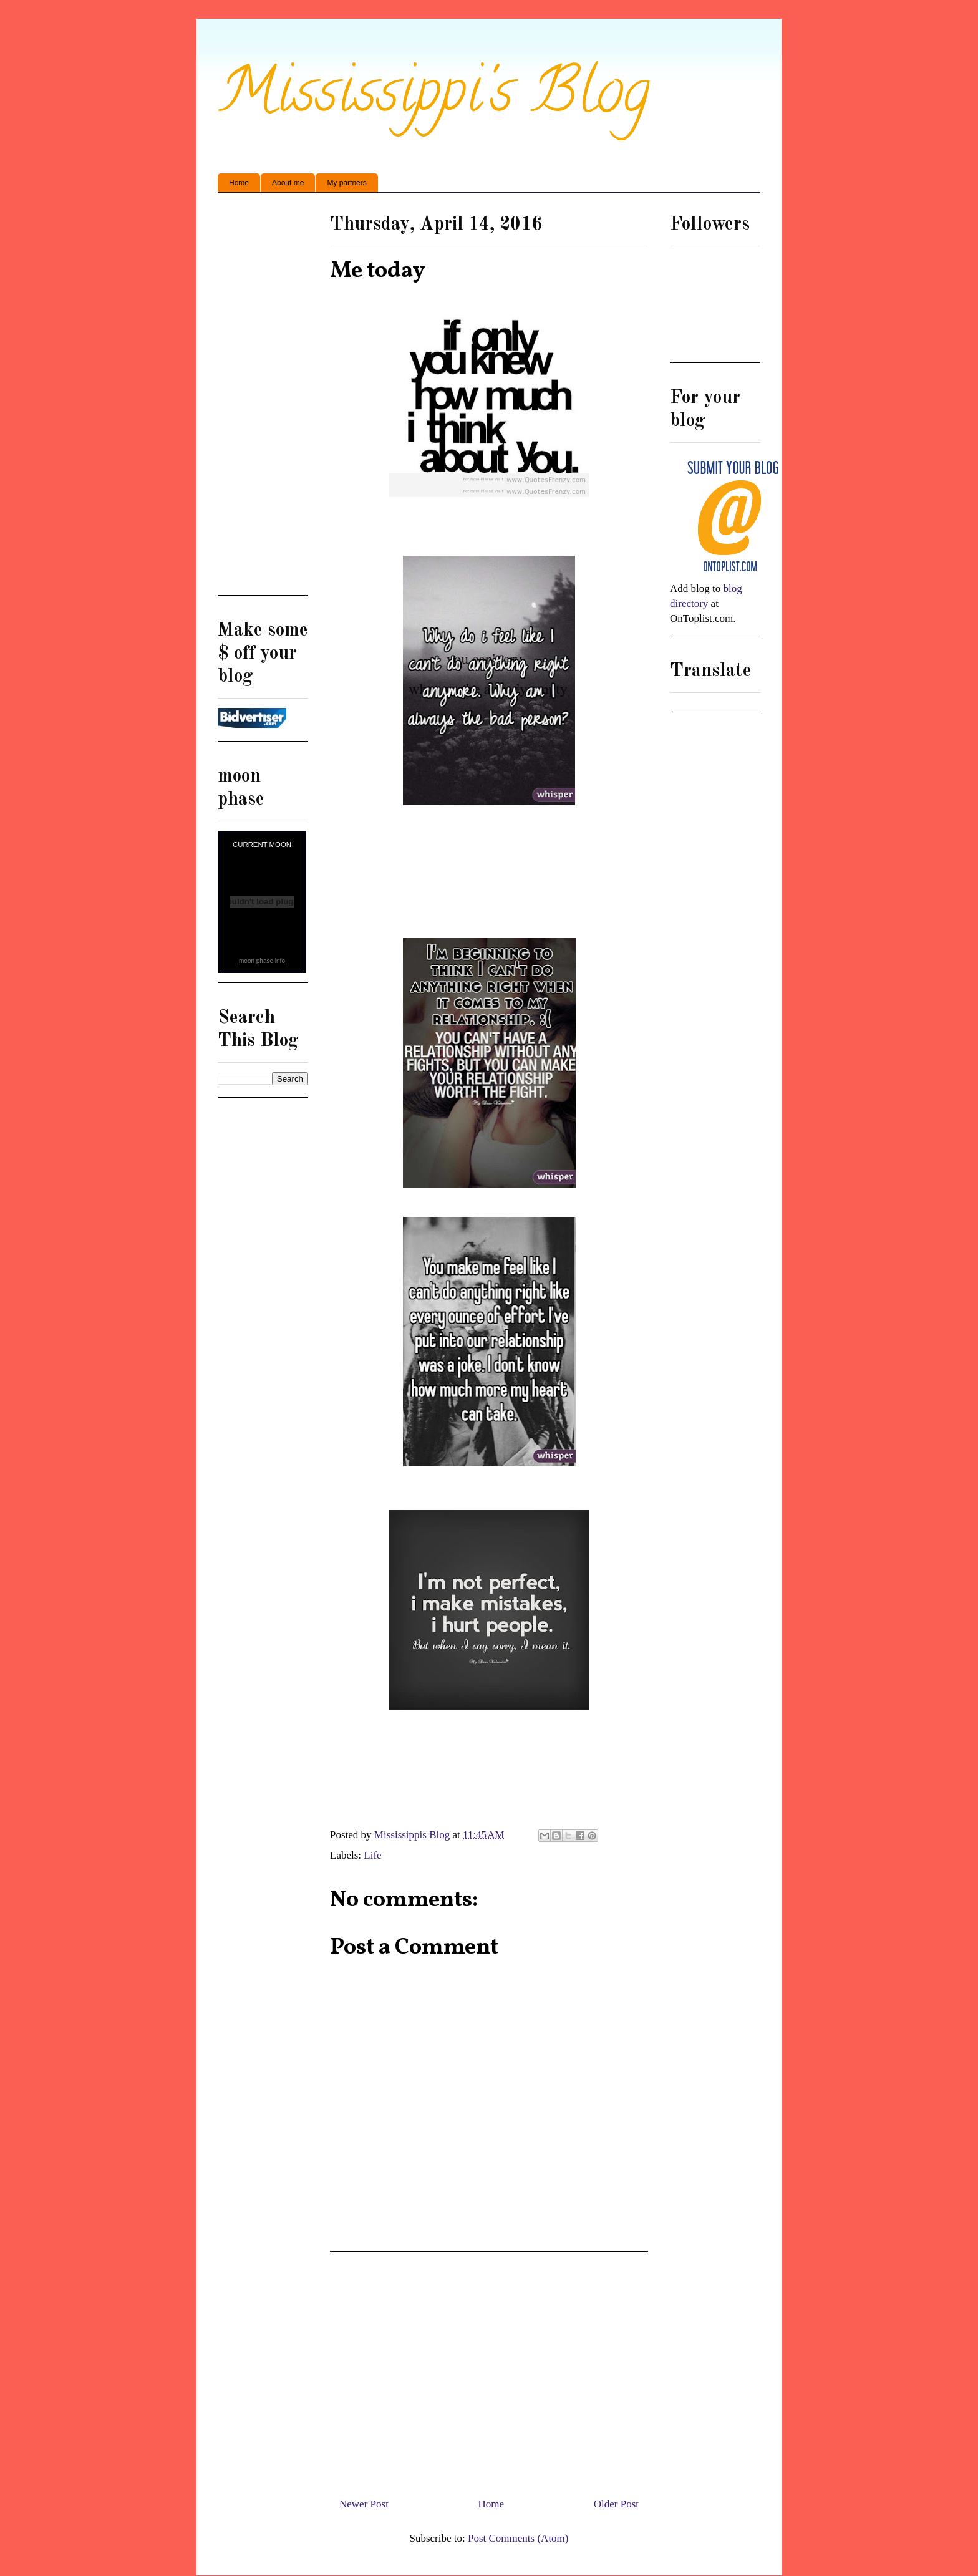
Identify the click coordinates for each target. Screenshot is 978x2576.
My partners (346, 182)
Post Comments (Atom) (518, 2538)
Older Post (616, 2504)
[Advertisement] (489, 2370)
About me (288, 182)
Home (239, 182)
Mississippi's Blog (434, 97)
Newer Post (364, 2504)
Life (372, 1855)
